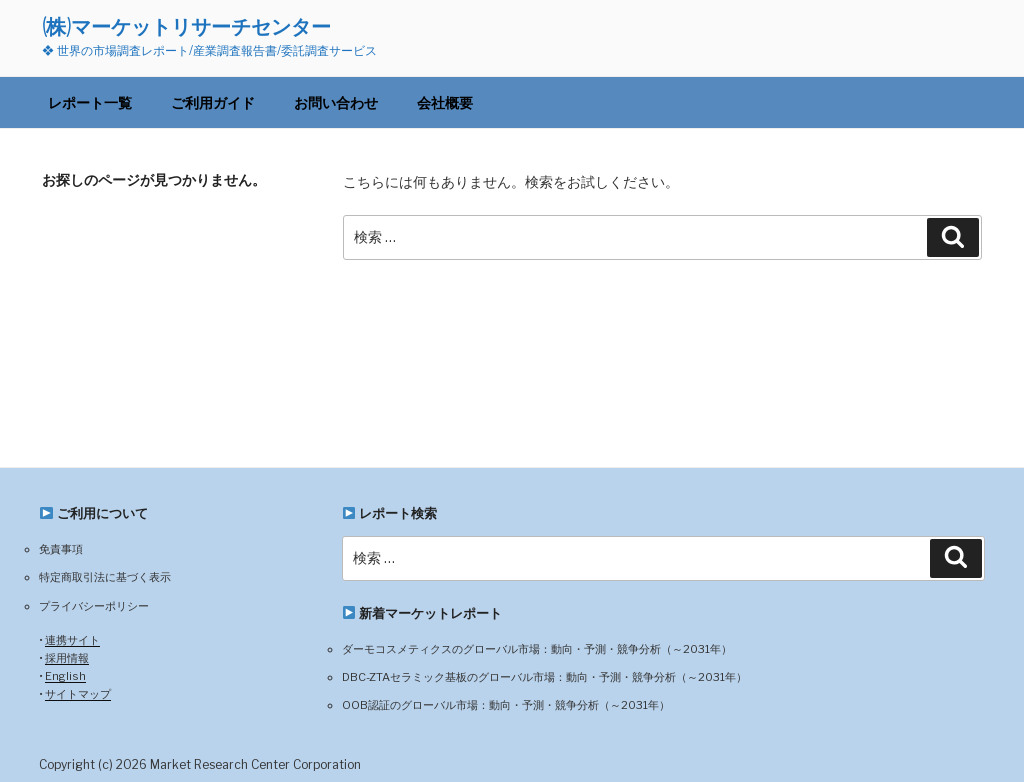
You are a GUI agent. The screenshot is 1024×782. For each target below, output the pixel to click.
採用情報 (67, 658)
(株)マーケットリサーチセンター (186, 26)
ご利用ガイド (213, 102)
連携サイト (72, 640)
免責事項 (61, 549)
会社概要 (445, 102)
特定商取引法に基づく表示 (105, 577)
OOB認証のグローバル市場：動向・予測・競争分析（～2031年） (506, 705)
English (65, 676)
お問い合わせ (336, 102)
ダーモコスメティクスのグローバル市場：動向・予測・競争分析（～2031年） (537, 649)
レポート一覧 (90, 102)
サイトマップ (78, 694)
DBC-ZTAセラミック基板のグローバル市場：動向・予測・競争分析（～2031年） (544, 677)
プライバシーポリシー (94, 606)
